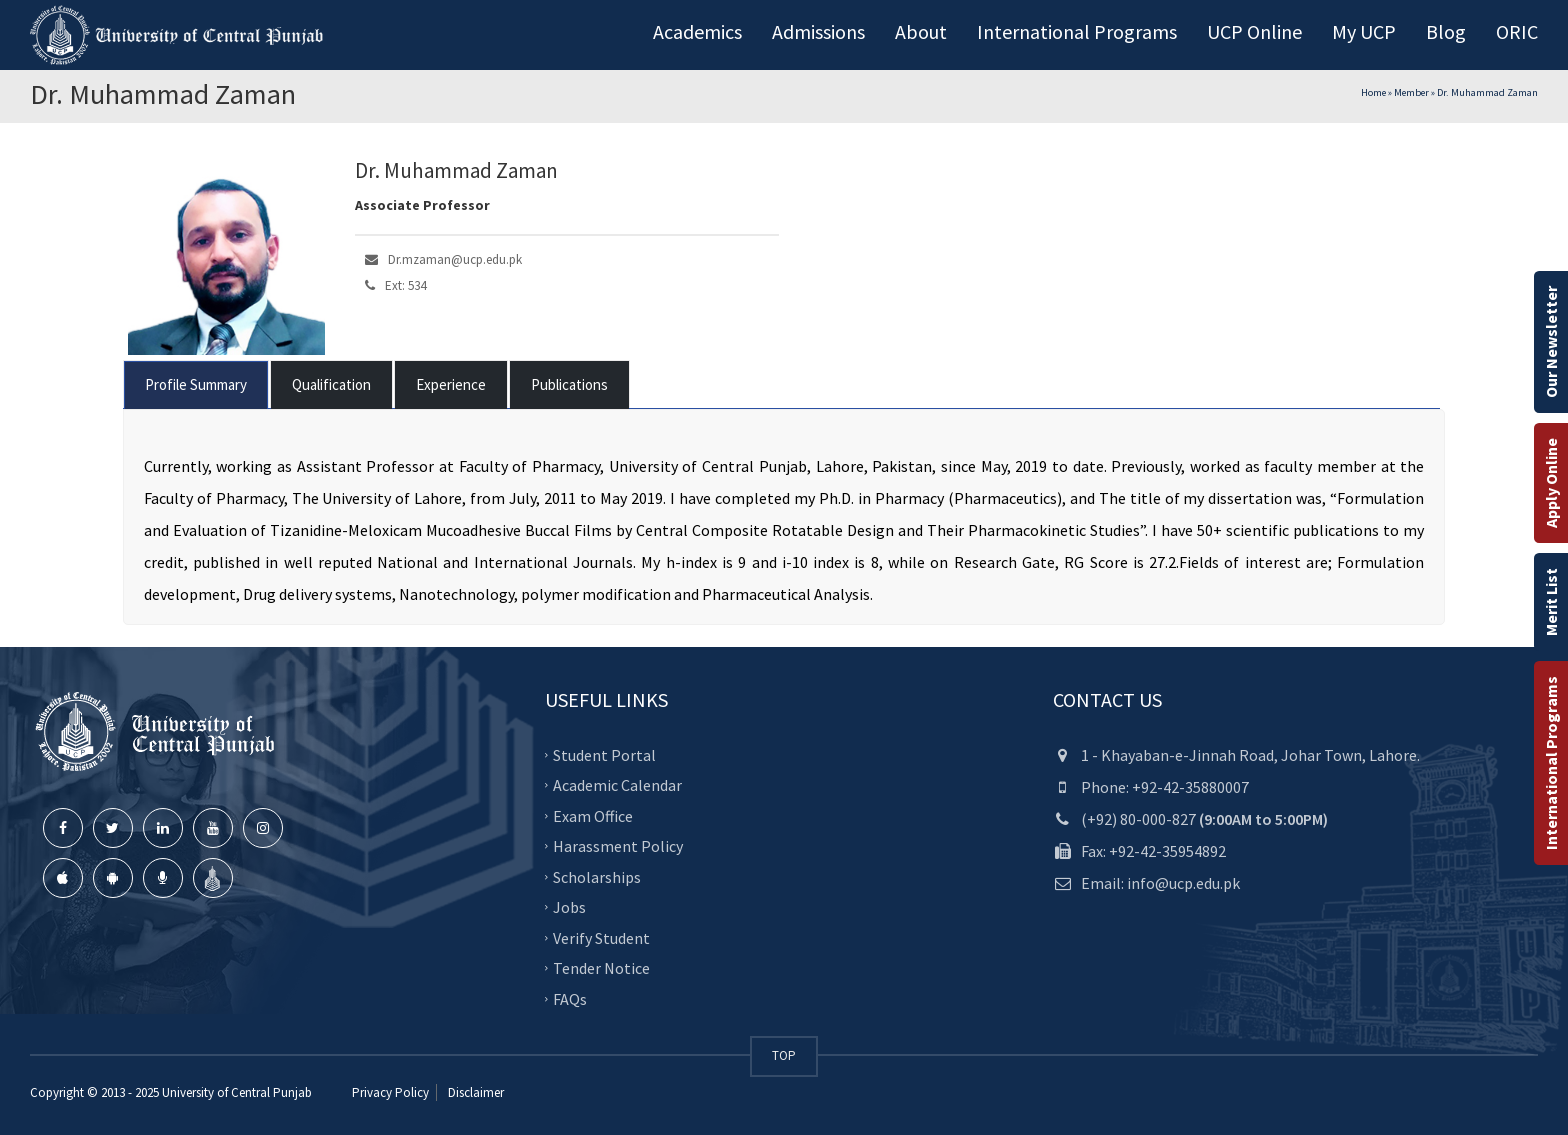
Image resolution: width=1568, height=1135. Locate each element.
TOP (784, 1055)
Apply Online (1551, 483)
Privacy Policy (390, 1092)
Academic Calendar (617, 785)
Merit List (1551, 602)
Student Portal (604, 755)
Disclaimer (474, 1092)
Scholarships (597, 877)
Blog (1446, 31)
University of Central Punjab (237, 1092)
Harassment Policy (618, 846)
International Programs (1551, 763)
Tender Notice (601, 968)
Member (1411, 92)
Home (1373, 92)
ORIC (1517, 31)
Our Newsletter (1551, 342)
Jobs (569, 907)
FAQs (570, 999)
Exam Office (593, 816)
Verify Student (601, 938)
